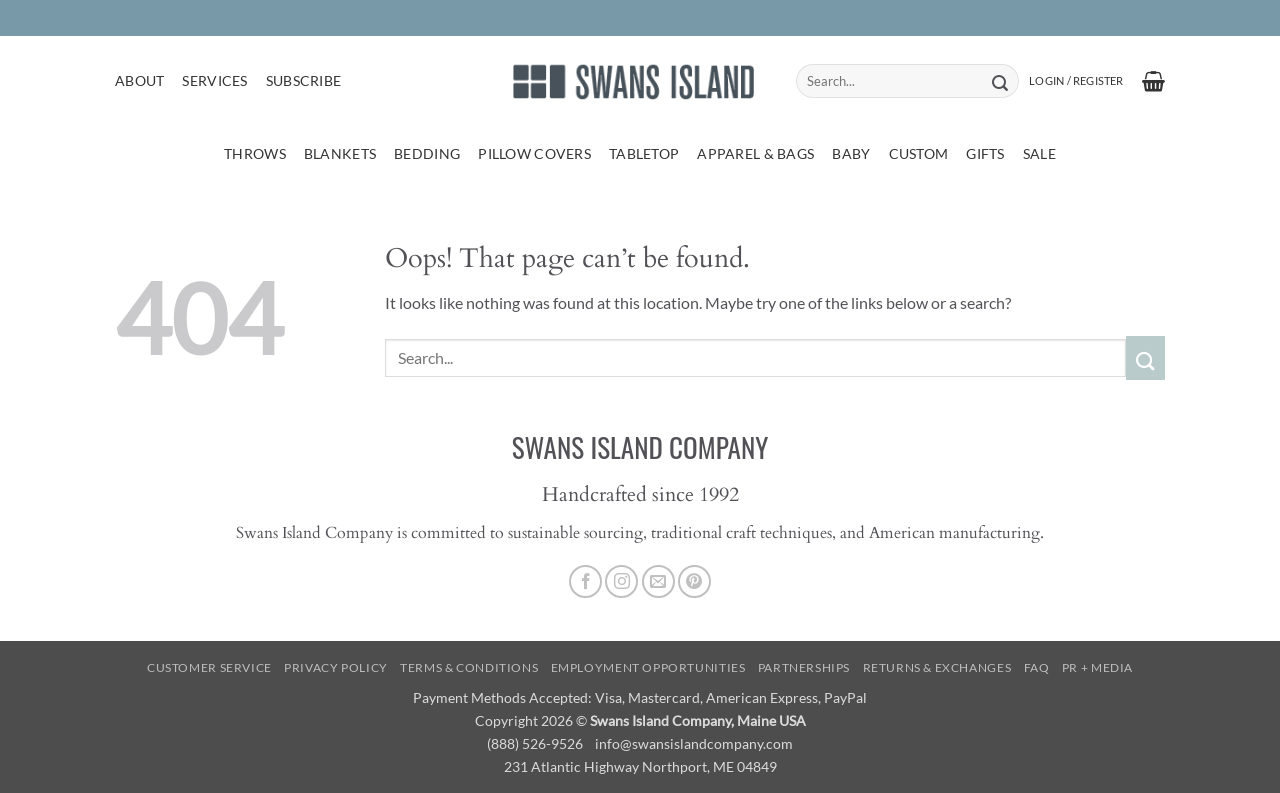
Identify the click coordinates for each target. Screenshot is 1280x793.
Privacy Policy (336, 667)
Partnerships (804, 667)
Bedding (427, 153)
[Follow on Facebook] (585, 581)
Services (214, 80)
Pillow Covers (534, 153)
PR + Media (1097, 667)
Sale (1039, 153)
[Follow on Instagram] (621, 581)
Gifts (985, 153)
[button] (1076, 81)
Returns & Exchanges (937, 667)
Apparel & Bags (755, 153)
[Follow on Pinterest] (694, 581)
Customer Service (209, 667)
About (139, 80)
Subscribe (304, 80)
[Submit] (999, 81)
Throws (255, 153)
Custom (919, 153)
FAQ (1037, 667)
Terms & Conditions (469, 667)
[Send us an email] (658, 581)
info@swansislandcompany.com (694, 743)
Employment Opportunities (648, 667)
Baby (851, 153)
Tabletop (644, 153)
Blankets (340, 153)
